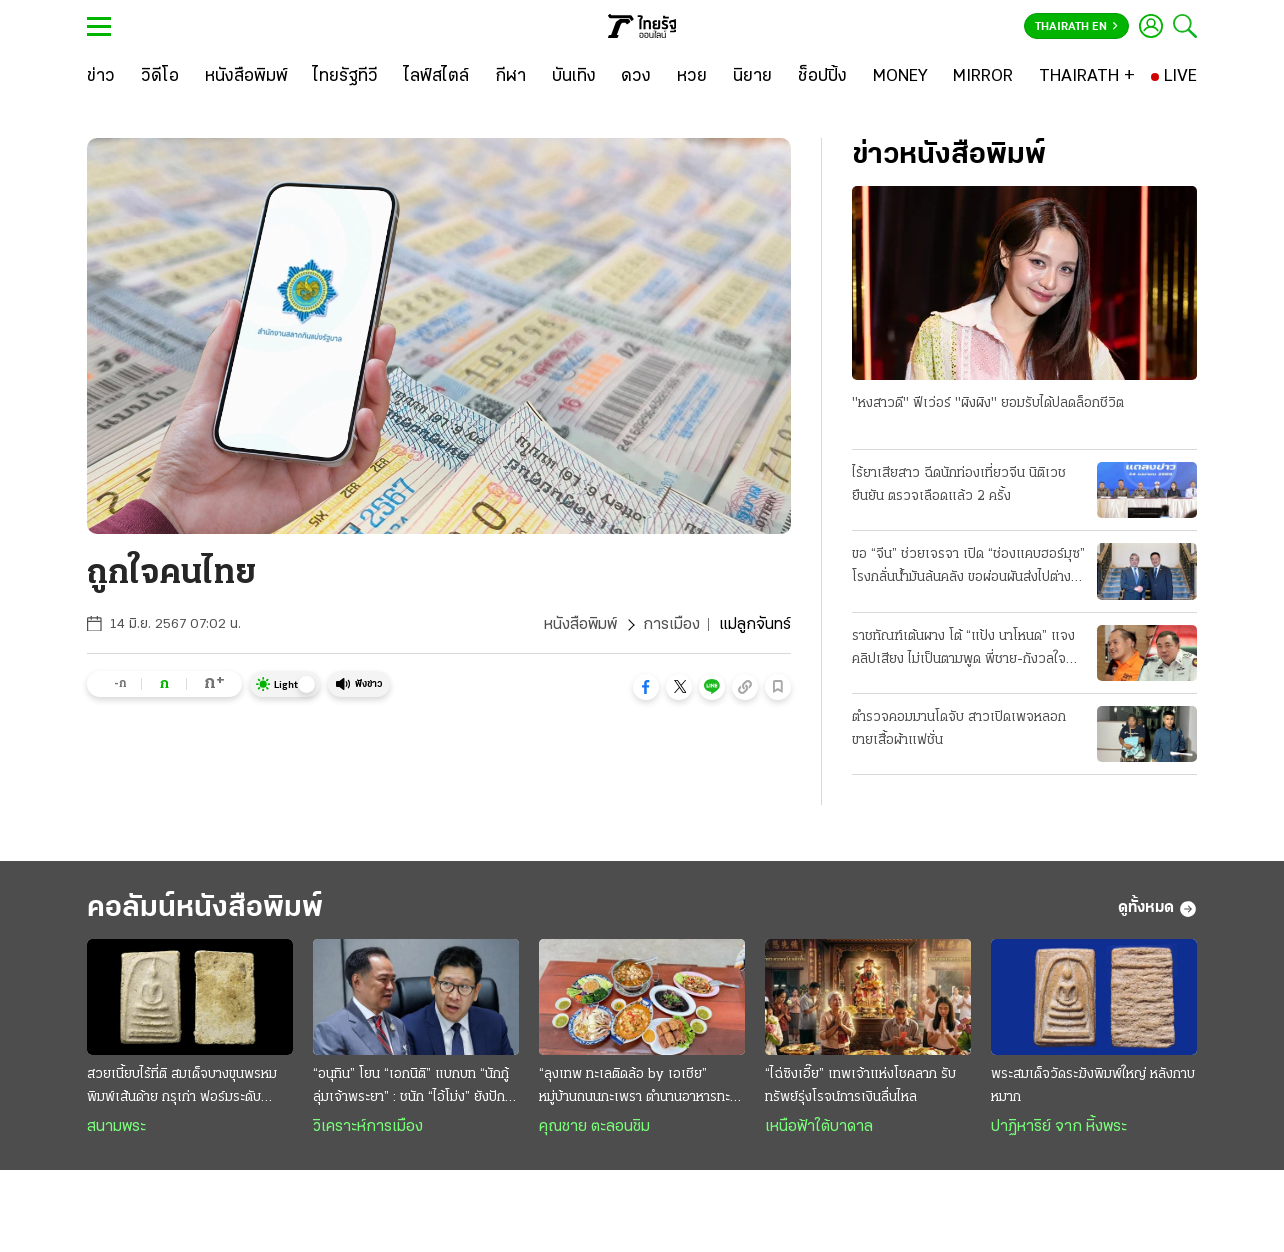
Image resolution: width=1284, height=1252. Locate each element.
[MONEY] (900, 77)
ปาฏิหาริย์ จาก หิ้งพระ (1059, 1127)
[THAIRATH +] (1087, 77)
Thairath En (1076, 27)
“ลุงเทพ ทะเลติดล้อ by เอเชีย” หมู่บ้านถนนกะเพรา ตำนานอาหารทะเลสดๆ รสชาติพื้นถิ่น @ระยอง (641, 1088)
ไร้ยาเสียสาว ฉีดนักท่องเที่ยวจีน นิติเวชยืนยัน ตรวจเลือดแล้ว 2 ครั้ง (959, 485)
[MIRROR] (983, 77)
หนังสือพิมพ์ (580, 625)
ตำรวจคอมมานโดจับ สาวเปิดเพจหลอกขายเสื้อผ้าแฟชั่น (959, 729)
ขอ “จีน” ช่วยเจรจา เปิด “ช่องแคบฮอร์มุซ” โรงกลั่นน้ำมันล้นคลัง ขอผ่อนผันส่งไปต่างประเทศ (968, 568)
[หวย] (692, 77)
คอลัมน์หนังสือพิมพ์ (205, 908)
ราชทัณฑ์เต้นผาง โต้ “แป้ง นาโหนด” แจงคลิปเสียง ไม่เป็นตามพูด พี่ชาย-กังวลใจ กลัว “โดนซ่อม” (963, 650)
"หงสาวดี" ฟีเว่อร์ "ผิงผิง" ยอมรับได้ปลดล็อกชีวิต (988, 403)
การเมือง (671, 625)
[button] (646, 687)
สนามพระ (116, 1127)
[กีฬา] (510, 77)
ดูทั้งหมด (1157, 909)
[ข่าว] (101, 77)
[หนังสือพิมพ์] (246, 77)
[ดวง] (636, 77)
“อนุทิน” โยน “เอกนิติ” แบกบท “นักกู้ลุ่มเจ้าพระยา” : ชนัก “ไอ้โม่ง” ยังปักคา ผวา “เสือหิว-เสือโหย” (416, 1088)
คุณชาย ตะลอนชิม (594, 1127)
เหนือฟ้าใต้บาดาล (819, 1127)
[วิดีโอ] (160, 77)
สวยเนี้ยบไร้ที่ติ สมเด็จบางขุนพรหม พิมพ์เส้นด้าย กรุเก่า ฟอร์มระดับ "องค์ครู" (182, 1088)
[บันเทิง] (574, 77)
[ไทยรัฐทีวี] (345, 77)
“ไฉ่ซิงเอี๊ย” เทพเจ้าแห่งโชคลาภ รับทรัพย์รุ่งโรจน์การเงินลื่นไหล (860, 1086)
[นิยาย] (752, 77)
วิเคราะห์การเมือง (368, 1127)
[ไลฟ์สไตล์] (436, 77)
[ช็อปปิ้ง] (822, 77)
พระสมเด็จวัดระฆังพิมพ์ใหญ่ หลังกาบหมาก (1093, 1086)
